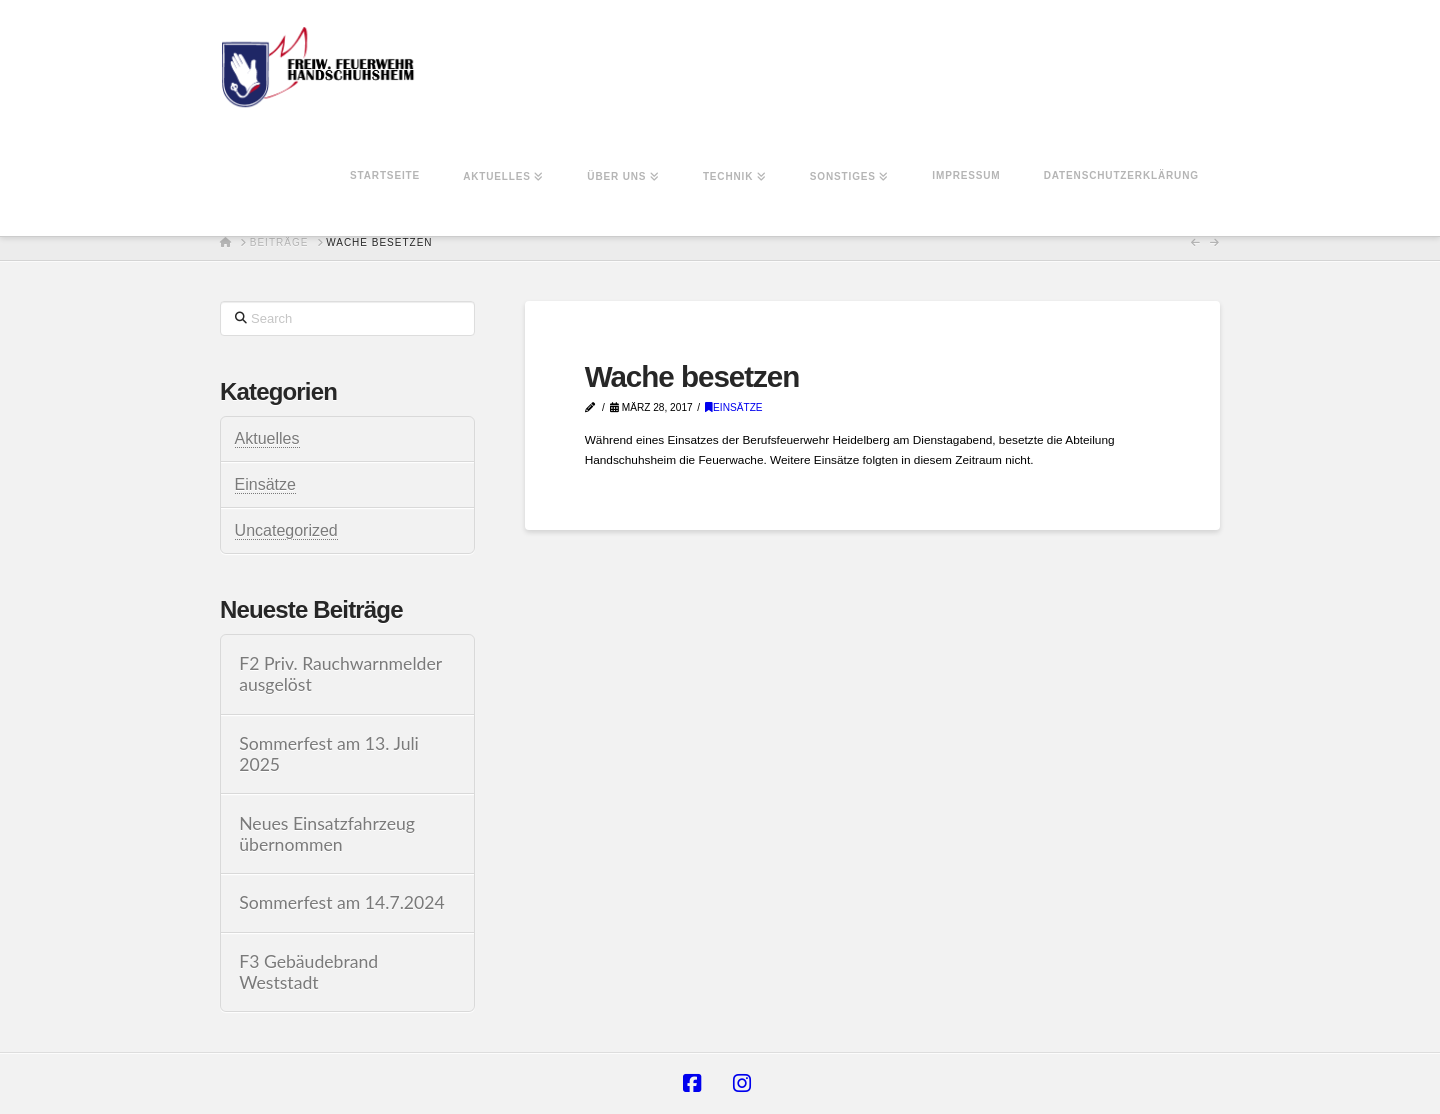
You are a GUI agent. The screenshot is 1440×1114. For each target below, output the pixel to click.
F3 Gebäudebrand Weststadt (308, 972)
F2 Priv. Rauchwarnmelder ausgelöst (340, 674)
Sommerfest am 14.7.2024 (342, 902)
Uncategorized (286, 530)
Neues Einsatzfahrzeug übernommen (327, 834)
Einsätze (734, 407)
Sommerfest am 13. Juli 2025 (329, 754)
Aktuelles (267, 438)
